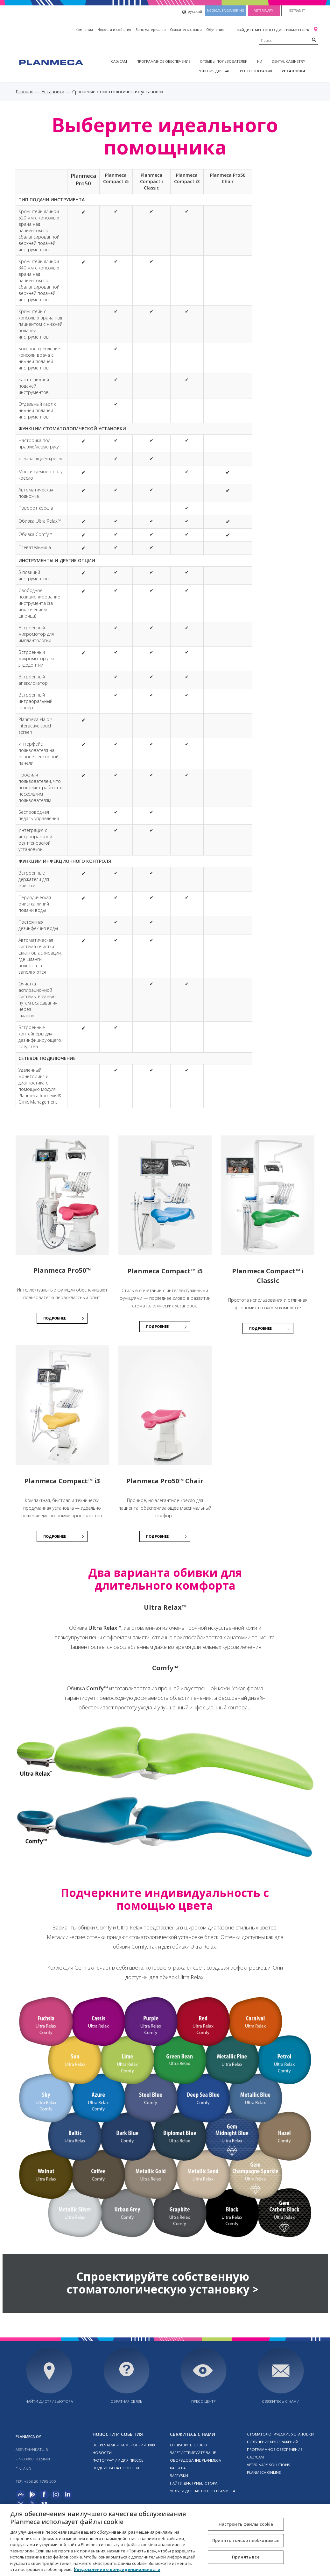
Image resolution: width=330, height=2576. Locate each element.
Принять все (245, 2557)
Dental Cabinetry (288, 61)
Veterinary (263, 10)
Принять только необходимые (245, 2540)
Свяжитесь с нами (186, 29)
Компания (84, 29)
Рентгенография (256, 70)
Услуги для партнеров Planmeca (202, 2490)
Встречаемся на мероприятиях (124, 2445)
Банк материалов (150, 29)
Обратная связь (126, 2401)
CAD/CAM (119, 61)
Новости (102, 2452)
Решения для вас (214, 70)
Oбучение (215, 29)
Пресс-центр (203, 2401)
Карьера (178, 2467)
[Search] (314, 39)
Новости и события (114, 29)
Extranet (297, 10)
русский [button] (192, 12)
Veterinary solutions (268, 2464)
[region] (165, 2540)
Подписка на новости (116, 2467)
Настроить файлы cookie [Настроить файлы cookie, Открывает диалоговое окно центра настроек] (246, 2524)
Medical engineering (225, 10)
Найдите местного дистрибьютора (273, 29)
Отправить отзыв (188, 2445)
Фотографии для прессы (118, 2460)
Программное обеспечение (163, 61)
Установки (293, 70)
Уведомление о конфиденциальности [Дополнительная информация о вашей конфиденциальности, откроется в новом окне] (117, 2569)
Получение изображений (272, 2441)
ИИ (259, 61)
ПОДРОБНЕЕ (54, 1318)
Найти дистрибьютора (49, 2401)
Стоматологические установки (280, 2434)
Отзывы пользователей (224, 61)
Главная (24, 92)
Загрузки (179, 2475)
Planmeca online (264, 2472)
